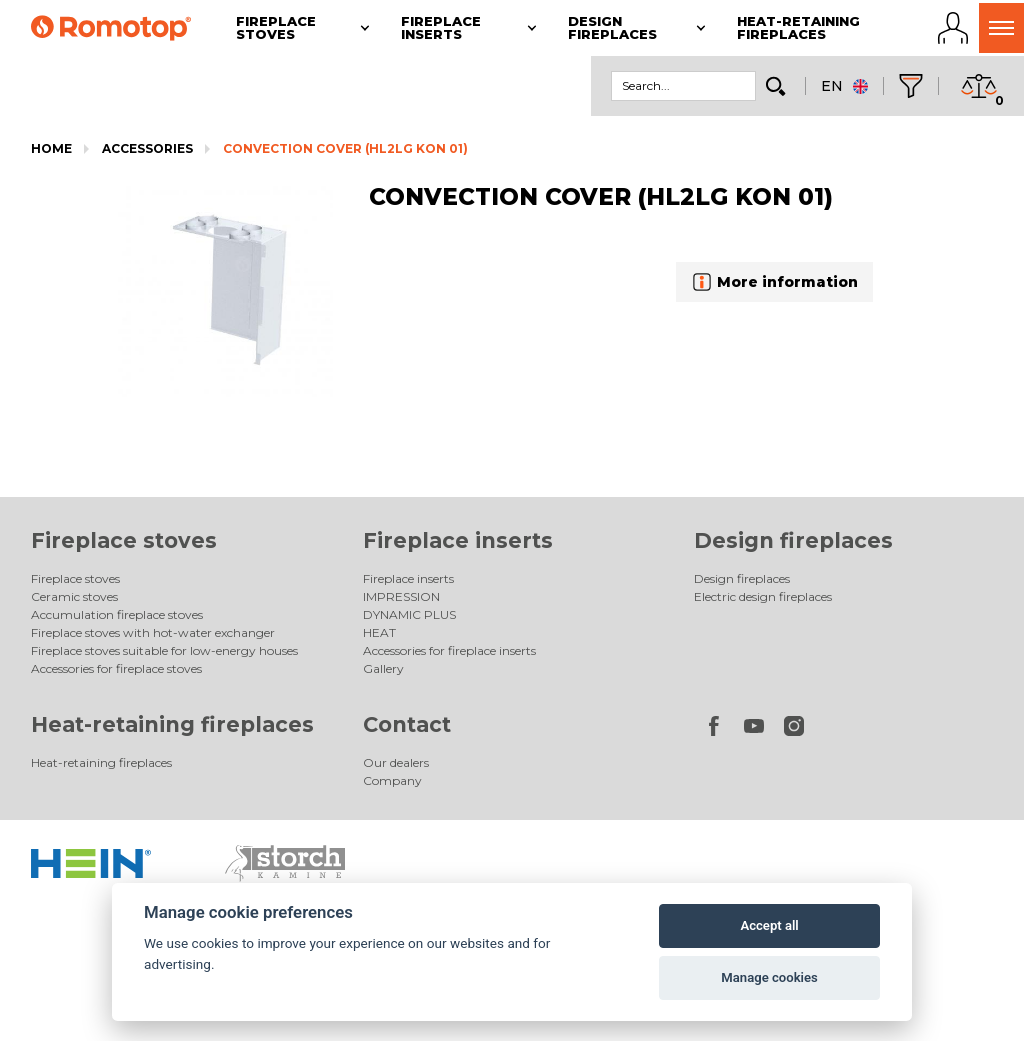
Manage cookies (769, 977)
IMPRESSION (401, 596)
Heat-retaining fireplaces (172, 724)
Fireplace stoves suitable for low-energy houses (164, 650)
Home (51, 148)
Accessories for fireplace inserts (449, 650)
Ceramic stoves (74, 596)
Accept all (769, 925)
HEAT (379, 632)
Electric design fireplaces (763, 596)
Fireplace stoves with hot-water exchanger (153, 632)
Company (392, 780)
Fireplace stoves (124, 540)
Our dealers (396, 762)
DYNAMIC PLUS (409, 614)
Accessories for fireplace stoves (116, 668)
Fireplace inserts (458, 540)
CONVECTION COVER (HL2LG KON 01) (345, 148)
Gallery (383, 668)
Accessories (147, 148)
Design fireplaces (793, 540)
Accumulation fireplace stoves (117, 614)
